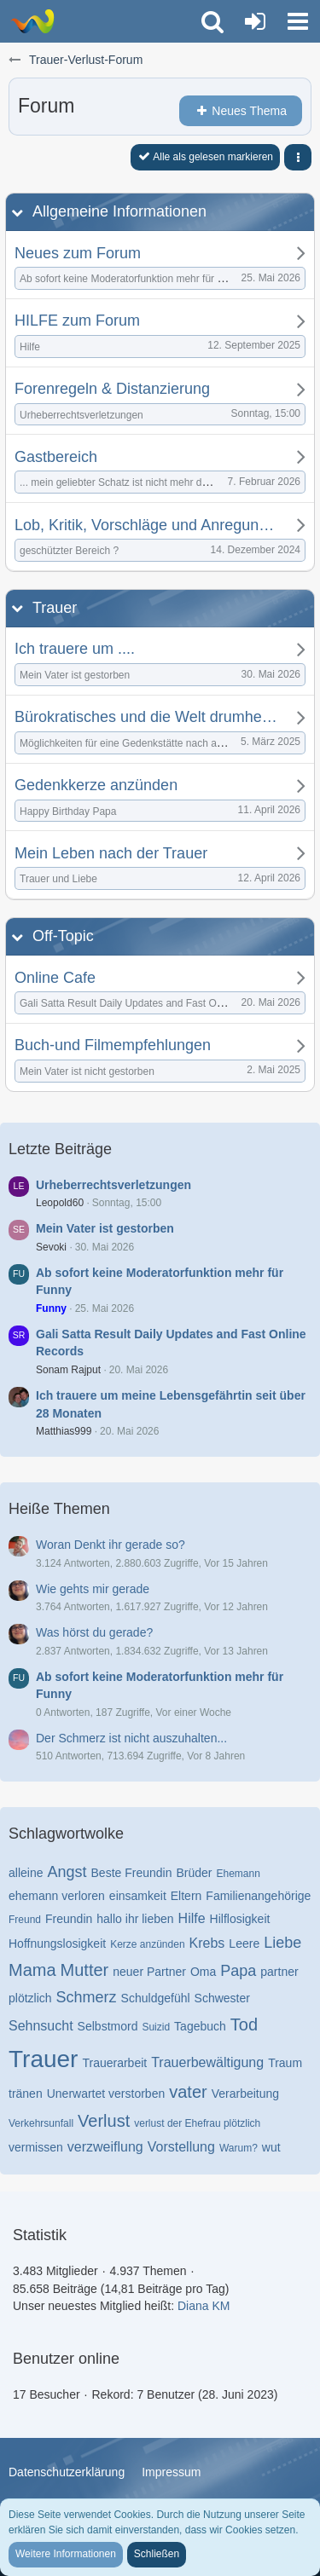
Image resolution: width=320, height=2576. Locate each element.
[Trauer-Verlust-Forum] (32, 21)
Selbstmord (108, 2026)
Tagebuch (200, 2026)
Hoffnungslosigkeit (57, 1943)
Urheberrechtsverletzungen (113, 1185)
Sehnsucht (41, 2026)
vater (188, 2091)
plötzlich (30, 1998)
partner (279, 1971)
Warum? (238, 2148)
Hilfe (192, 1918)
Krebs (207, 1943)
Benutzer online (66, 2358)
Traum (285, 2063)
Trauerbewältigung (207, 2062)
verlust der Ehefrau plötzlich (197, 2123)
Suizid (156, 2027)
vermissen (36, 2147)
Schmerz (86, 1997)
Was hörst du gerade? (94, 1632)
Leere (244, 1943)
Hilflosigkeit (240, 1919)
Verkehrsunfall (41, 2123)
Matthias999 (63, 1431)
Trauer (54, 607)
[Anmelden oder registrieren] (255, 21)
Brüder (194, 1873)
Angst (66, 1871)
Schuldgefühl (155, 1998)
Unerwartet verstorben (106, 2093)
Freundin (68, 1919)
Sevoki (51, 1247)
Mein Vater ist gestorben (105, 1228)
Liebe (282, 1942)
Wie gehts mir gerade (92, 1589)
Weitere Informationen (65, 2554)
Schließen (156, 2554)
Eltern (186, 1896)
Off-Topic (63, 935)
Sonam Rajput (68, 1370)
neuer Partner (149, 1971)
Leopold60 (60, 1203)
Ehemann (238, 1874)
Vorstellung (181, 2147)
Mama (32, 1970)
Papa (238, 1970)
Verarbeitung (245, 2093)
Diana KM (203, 2306)
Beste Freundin (131, 1873)
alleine (26, 1873)
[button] (298, 21)
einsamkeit (137, 1896)
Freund (25, 1920)
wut (271, 2147)
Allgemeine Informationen (119, 211)
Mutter (85, 1970)
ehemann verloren (57, 1896)
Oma (203, 1971)
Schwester (222, 1998)
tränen (26, 2093)
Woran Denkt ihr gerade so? (110, 1544)
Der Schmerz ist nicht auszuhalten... (131, 1738)
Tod (244, 2024)
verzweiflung (105, 2147)
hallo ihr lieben (134, 1919)
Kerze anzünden (147, 1944)
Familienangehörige (258, 1896)
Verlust (104, 2120)
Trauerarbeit (114, 2063)
